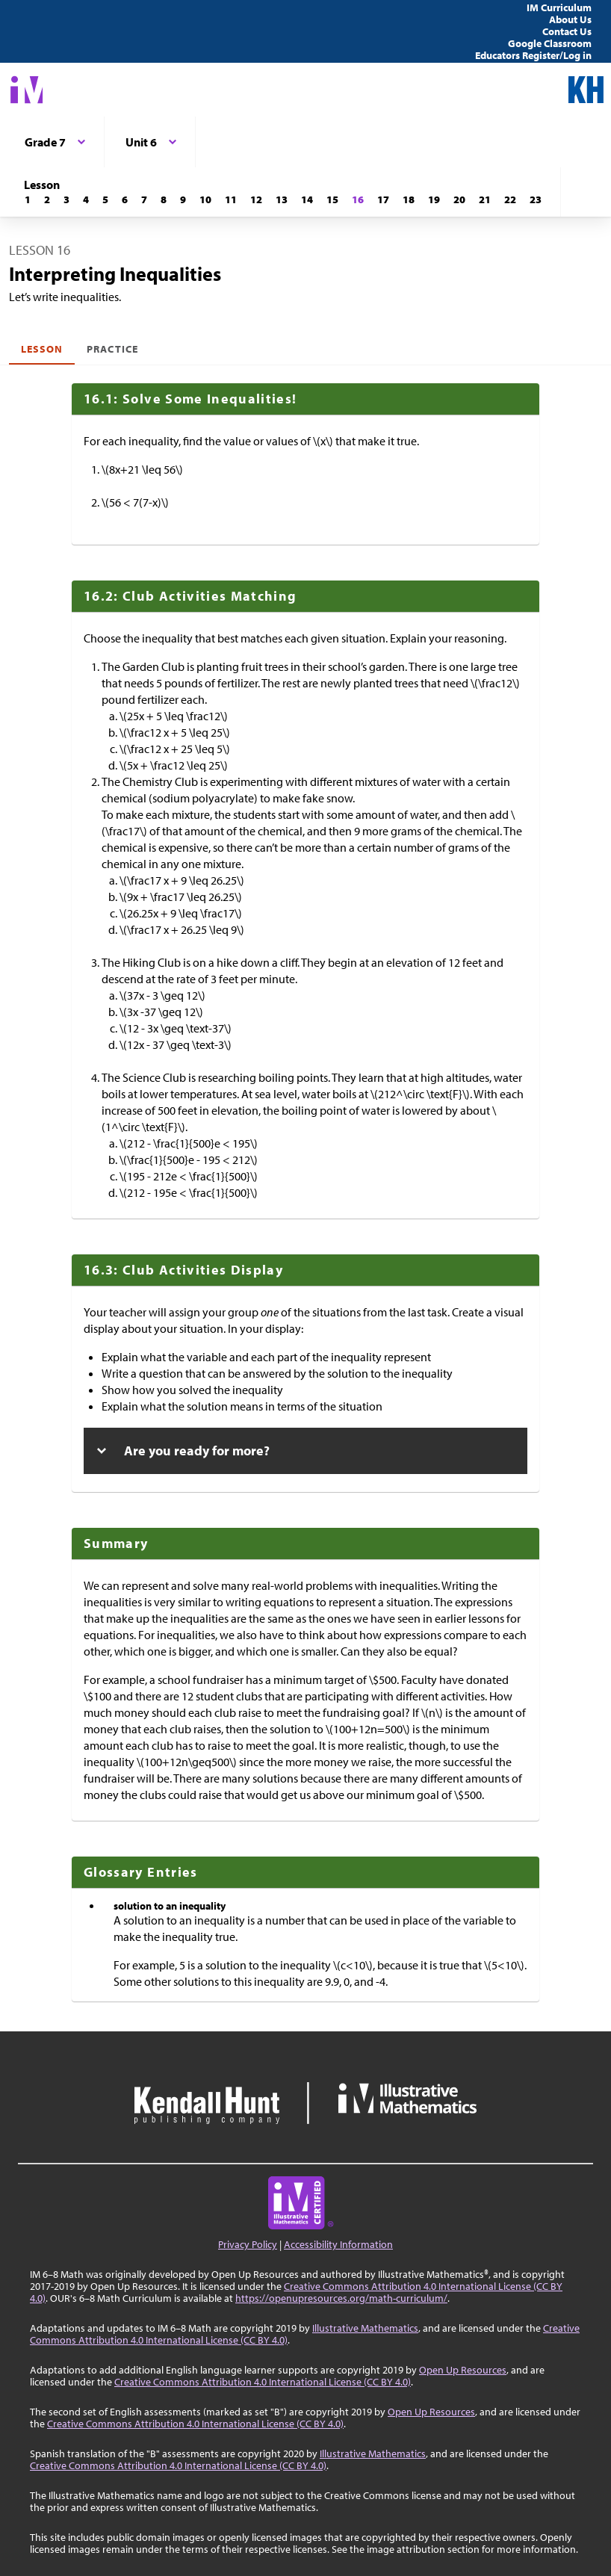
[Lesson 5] (105, 199)
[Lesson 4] (86, 199)
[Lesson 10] (205, 199)
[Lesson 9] (183, 199)
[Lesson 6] (124, 199)
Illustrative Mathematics (365, 2328)
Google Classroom (550, 43)
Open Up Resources (462, 2370)
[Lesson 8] (163, 199)
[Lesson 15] (332, 199)
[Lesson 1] (27, 199)
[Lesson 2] (47, 199)
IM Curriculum (559, 7)
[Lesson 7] (144, 199)
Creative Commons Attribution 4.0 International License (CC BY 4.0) (262, 2381)
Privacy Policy (247, 2244)
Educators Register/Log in (533, 55)
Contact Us (567, 31)
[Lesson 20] (459, 199)
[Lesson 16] (357, 199)
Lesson (42, 349)
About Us (570, 19)
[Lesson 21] (484, 199)
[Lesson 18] (408, 199)
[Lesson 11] (231, 199)
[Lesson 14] (307, 199)
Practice (112, 349)
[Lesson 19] (434, 199)
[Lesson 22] (510, 199)
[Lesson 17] (383, 199)
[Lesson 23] (535, 199)
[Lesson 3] (66, 199)
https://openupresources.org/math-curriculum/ (341, 2298)
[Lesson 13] (281, 199)
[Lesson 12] (256, 199)
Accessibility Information (338, 2244)
